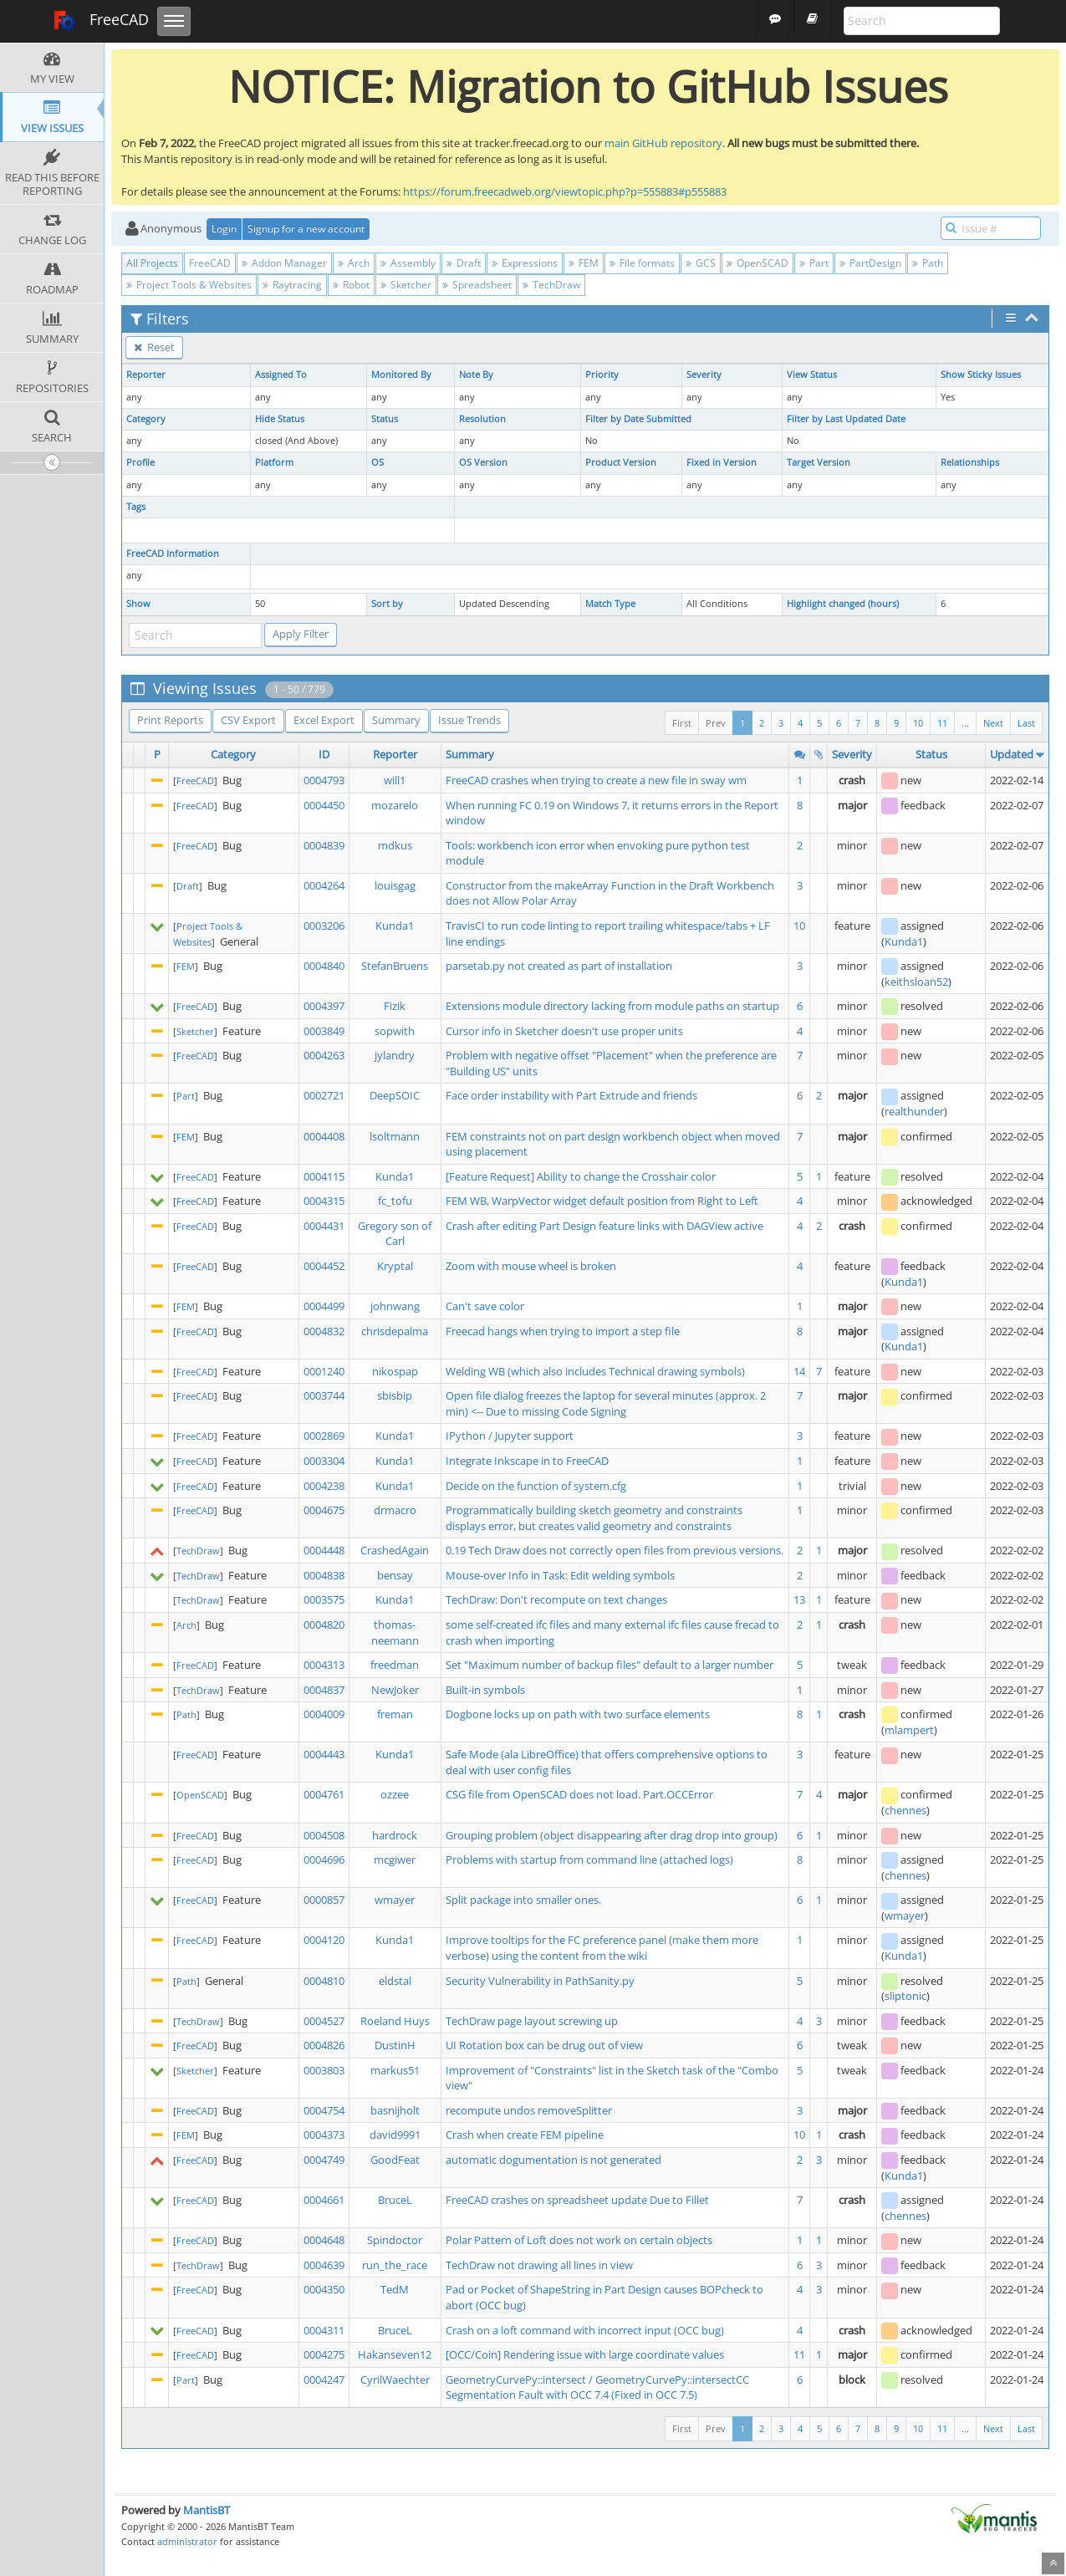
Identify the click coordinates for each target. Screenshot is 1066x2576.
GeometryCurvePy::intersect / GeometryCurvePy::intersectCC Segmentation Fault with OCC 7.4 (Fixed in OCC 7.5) (597, 2387)
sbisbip (394, 1395)
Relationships (970, 462)
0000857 (323, 1899)
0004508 (323, 1835)
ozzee (394, 1794)
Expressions (525, 263)
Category (146, 419)
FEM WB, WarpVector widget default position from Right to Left (602, 1200)
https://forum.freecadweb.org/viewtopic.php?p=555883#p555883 (565, 191)
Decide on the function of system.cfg (536, 1485)
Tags (135, 507)
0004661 (323, 2199)
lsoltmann (395, 1136)
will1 (394, 780)
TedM (394, 2289)
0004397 (323, 1005)
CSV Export (248, 719)
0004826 (323, 2045)
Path (927, 263)
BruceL (395, 2199)
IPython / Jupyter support (510, 1435)
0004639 (323, 2264)
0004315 (323, 1200)
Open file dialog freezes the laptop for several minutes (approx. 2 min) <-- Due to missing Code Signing (606, 1403)
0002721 (323, 1095)
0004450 (323, 805)
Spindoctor (394, 2239)
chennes (905, 1810)
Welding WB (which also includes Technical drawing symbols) (595, 1371)
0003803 (323, 2070)
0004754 (323, 2110)
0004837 (323, 1689)
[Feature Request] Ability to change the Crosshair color (581, 1176)
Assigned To (281, 374)
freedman (394, 1664)
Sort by (387, 604)
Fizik (394, 1005)
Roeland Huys (395, 2020)
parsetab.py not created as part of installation (559, 965)
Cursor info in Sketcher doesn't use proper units (564, 1030)
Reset (154, 347)
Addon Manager (284, 263)
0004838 (323, 1575)
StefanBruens (394, 965)
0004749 (323, 2159)
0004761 (323, 1794)
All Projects (152, 263)
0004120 (323, 1939)
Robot (351, 285)
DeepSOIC (395, 1095)
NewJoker (395, 1689)
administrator (187, 2541)
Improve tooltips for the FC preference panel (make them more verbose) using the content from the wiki (602, 1947)
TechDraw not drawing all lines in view (539, 2264)
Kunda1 (394, 925)
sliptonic (905, 1995)
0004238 (323, 1485)
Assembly (408, 263)
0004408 (323, 1136)
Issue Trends (469, 719)
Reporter (146, 374)
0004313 (323, 1664)
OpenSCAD (757, 263)
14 (799, 1371)
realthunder (914, 1111)
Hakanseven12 (394, 2354)
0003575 (323, 1599)
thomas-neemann (395, 1632)
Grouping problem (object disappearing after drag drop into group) (612, 1835)
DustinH (395, 2045)
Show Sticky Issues (981, 374)
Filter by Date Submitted (638, 419)
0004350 (323, 2289)
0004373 (323, 2134)
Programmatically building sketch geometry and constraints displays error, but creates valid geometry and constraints (594, 1517)
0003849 (323, 1030)
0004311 (323, 2330)
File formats (642, 263)
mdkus (395, 845)
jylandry (395, 1055)
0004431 (323, 1225)
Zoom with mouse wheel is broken (531, 1265)
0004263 (323, 1055)
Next (993, 723)
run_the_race (394, 2264)
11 (942, 723)
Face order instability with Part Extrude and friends (571, 1095)
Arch (354, 263)
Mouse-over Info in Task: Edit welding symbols (560, 1575)
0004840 (323, 965)
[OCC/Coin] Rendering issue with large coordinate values (585, 2354)
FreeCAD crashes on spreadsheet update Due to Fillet (577, 2199)
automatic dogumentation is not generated (553, 2159)
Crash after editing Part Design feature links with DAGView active (604, 1225)
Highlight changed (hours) (843, 604)
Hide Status (279, 419)
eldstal (395, 1980)
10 (918, 723)
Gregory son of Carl (394, 1233)
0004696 (323, 1859)
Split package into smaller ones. (523, 1899)
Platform (274, 462)
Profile (140, 462)
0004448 (323, 1550)
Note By (476, 374)
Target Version (818, 462)
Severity (704, 374)
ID (324, 754)
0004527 (323, 2020)
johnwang (395, 1306)
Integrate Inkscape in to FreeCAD (527, 1460)
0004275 (323, 2354)
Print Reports (170, 719)
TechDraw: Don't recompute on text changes (556, 1599)
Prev (716, 723)
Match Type (610, 604)
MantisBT (206, 2509)
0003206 (323, 925)
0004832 (323, 1331)
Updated (1011, 754)
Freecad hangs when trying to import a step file (563, 1331)
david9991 (395, 2134)
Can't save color (485, 1306)
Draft (463, 263)
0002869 (323, 1435)
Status (384, 419)
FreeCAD (101, 20)
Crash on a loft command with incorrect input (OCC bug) (585, 2330)
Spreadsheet (477, 285)
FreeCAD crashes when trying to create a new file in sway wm (596, 780)
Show (138, 604)
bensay (395, 1575)
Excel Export (323, 719)
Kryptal (395, 1265)
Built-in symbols (485, 1689)
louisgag (395, 885)
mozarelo (394, 805)
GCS (701, 263)
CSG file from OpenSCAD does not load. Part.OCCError (579, 1794)
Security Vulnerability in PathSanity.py (540, 1980)
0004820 (323, 1624)
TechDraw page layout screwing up (532, 2020)
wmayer (395, 1899)
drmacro (395, 1510)
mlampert (909, 1729)
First (681, 723)
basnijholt (395, 2110)
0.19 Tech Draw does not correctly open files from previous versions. (614, 1550)
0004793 (323, 780)
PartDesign (870, 263)
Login (224, 229)
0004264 (323, 885)
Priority (602, 374)
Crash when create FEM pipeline (525, 2134)
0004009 (323, 1714)
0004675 (323, 1510)
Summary (396, 719)
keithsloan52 (916, 981)
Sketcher (405, 285)
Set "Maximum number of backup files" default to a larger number (609, 1664)
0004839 (323, 845)
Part (814, 263)
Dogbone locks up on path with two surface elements (578, 1714)
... (965, 723)
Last (1026, 723)
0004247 (323, 2379)
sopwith (395, 1030)
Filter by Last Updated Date (846, 419)
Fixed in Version (721, 462)
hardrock (394, 1835)
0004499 (323, 1306)
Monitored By (401, 374)
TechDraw (551, 285)
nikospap (395, 1371)
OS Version (483, 462)
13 (799, 1599)
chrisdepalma (394, 1331)
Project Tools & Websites (189, 285)
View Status (812, 374)
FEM (584, 263)
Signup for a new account (306, 229)
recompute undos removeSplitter (529, 2110)
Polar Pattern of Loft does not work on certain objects (579, 2239)
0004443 (323, 1754)
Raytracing (292, 285)
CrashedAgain (394, 1550)
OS (377, 462)
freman (395, 1714)
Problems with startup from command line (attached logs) (589, 1859)
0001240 (323, 1371)
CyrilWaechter (395, 2379)
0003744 (323, 1395)
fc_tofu (395, 1200)
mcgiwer (395, 1859)
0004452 (323, 1265)
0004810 (323, 1980)
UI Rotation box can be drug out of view (544, 2045)
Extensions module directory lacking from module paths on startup (612, 1005)
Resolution (482, 419)
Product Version (620, 462)
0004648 (323, 2239)
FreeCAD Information (172, 553)
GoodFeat (395, 2159)
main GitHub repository (663, 142)
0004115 (323, 1176)
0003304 (323, 1460)
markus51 (395, 2070)
